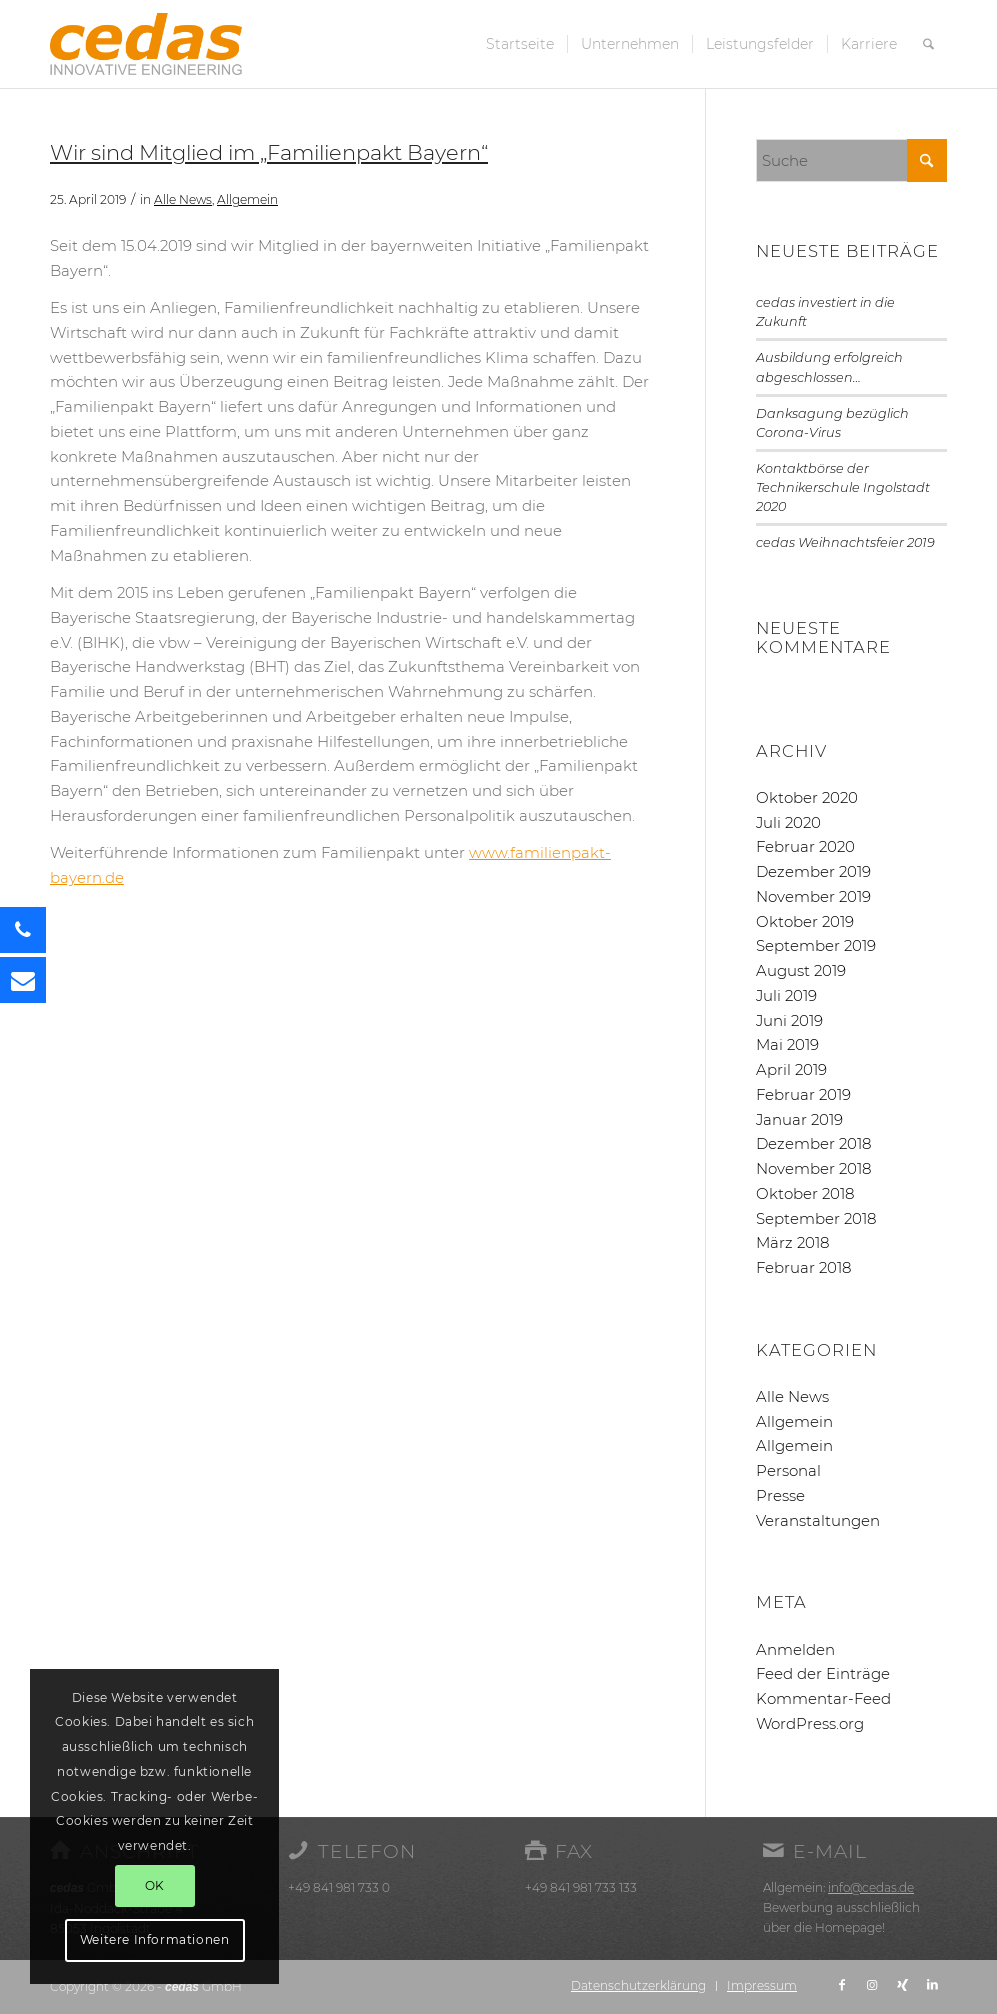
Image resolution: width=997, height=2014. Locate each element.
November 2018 (813, 1168)
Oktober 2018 (805, 1193)
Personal (788, 1470)
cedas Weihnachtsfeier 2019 (845, 542)
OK (155, 1885)
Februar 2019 (803, 1094)
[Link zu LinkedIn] (932, 1985)
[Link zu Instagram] (872, 1985)
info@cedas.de (871, 1887)
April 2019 (791, 1069)
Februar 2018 (803, 1267)
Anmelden (795, 1649)
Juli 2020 (788, 822)
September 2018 (816, 1218)
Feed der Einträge (823, 1673)
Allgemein (247, 199)
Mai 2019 (787, 1044)
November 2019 (813, 896)
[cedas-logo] (146, 44)
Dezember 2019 (813, 871)
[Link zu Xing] (902, 1985)
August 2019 (801, 970)
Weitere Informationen (155, 1939)
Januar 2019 (799, 1119)
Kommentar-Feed (823, 1698)
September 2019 (816, 945)
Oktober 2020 (807, 797)
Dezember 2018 (813, 1143)
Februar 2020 (805, 846)
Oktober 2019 (805, 921)
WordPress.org (810, 1723)
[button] (23, 980)
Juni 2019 (789, 1020)
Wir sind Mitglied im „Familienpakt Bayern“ (269, 152)
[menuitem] (520, 44)
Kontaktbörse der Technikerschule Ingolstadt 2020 (843, 487)
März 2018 (792, 1242)
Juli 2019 (786, 995)
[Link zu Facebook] (842, 1985)
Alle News (183, 199)
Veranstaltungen (818, 1520)
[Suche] (928, 44)
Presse (780, 1495)
